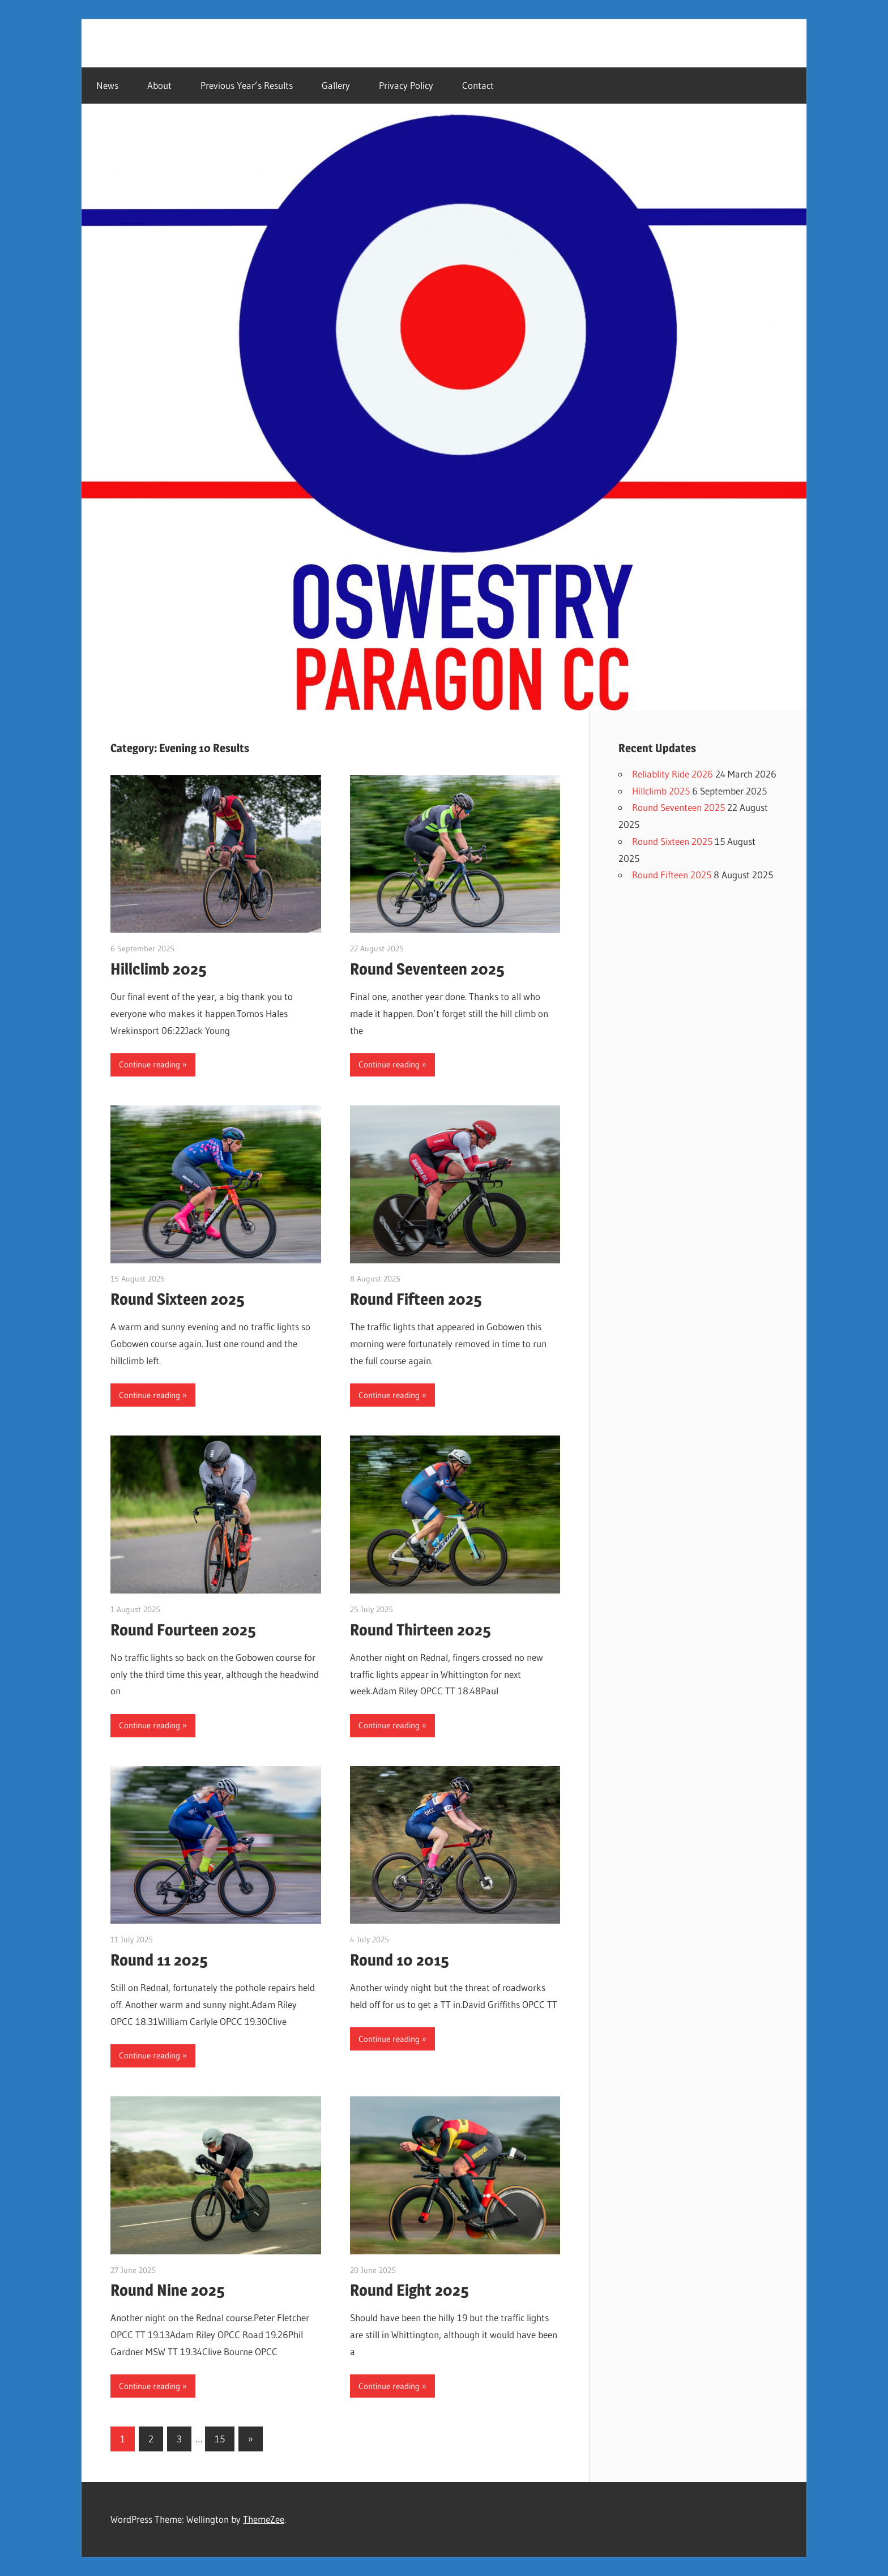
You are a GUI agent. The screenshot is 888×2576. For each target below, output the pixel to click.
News (107, 85)
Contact (478, 85)
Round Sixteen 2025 (177, 1299)
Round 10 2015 (399, 1960)
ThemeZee (263, 2519)
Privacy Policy (406, 85)
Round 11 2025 (159, 1960)
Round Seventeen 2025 (427, 969)
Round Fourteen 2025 (183, 1629)
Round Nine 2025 (167, 2290)
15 (220, 2439)
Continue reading (149, 1064)
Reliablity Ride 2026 (672, 774)
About (159, 85)
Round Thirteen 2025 (420, 1629)
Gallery (336, 85)
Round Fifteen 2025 (416, 1299)
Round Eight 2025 (409, 2290)
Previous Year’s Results (246, 85)
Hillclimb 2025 (158, 969)
